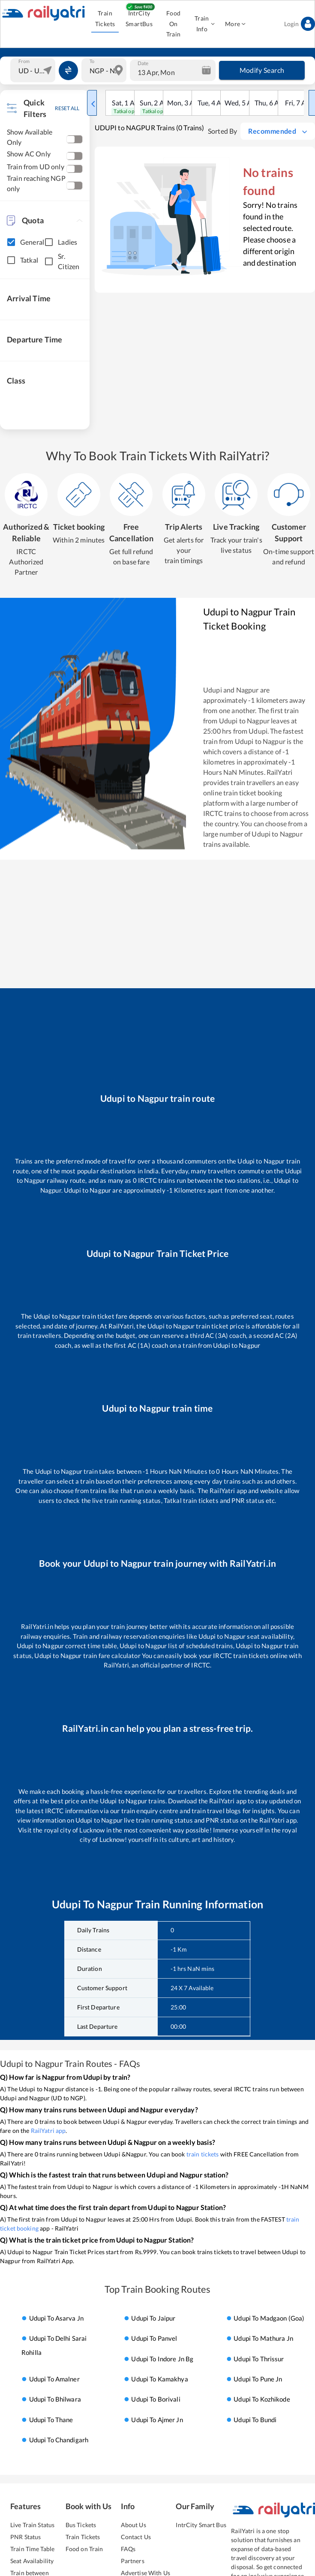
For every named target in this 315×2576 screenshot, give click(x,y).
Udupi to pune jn (258, 2379)
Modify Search (262, 70)
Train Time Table (32, 2548)
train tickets (202, 2154)
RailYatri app (48, 2130)
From (24, 61)
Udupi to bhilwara (55, 2399)
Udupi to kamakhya (159, 2379)
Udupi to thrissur (259, 2359)
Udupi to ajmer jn (157, 2419)
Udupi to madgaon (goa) (269, 2318)
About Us (133, 2524)
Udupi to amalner (54, 2379)
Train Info (204, 24)
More (235, 24)
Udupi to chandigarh (59, 2440)
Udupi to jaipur (153, 2318)
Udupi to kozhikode (262, 2399)
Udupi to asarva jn (56, 2318)
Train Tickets (105, 19)
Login (299, 24)
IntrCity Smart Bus (201, 2524)
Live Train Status (32, 2524)
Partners (132, 2560)
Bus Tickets (81, 2524)
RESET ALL (67, 108)
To (92, 61)
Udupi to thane (51, 2419)
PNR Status (25, 2536)
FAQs (128, 2548)
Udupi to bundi (255, 2419)
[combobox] (33, 70)
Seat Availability (32, 2560)
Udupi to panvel (154, 2338)
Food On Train (173, 24)
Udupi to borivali (155, 2399)
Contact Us (136, 2536)
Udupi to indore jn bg (162, 2359)
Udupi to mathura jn (263, 2338)
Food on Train (84, 2548)
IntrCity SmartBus (139, 19)
